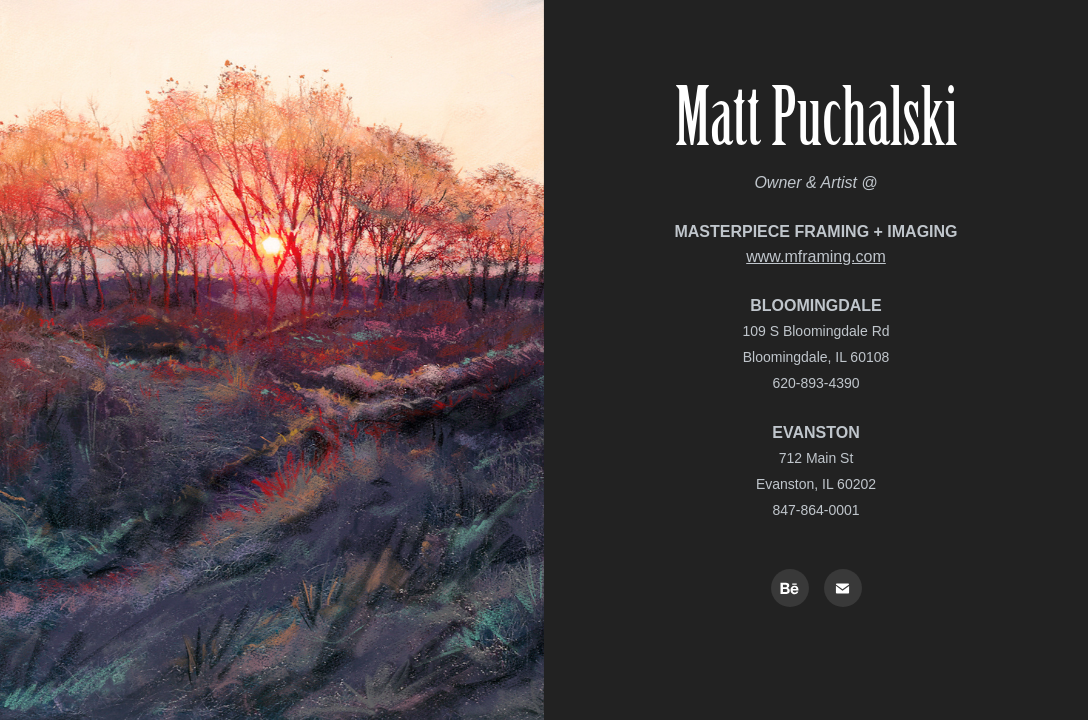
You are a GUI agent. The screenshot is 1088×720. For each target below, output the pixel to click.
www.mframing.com (816, 256)
